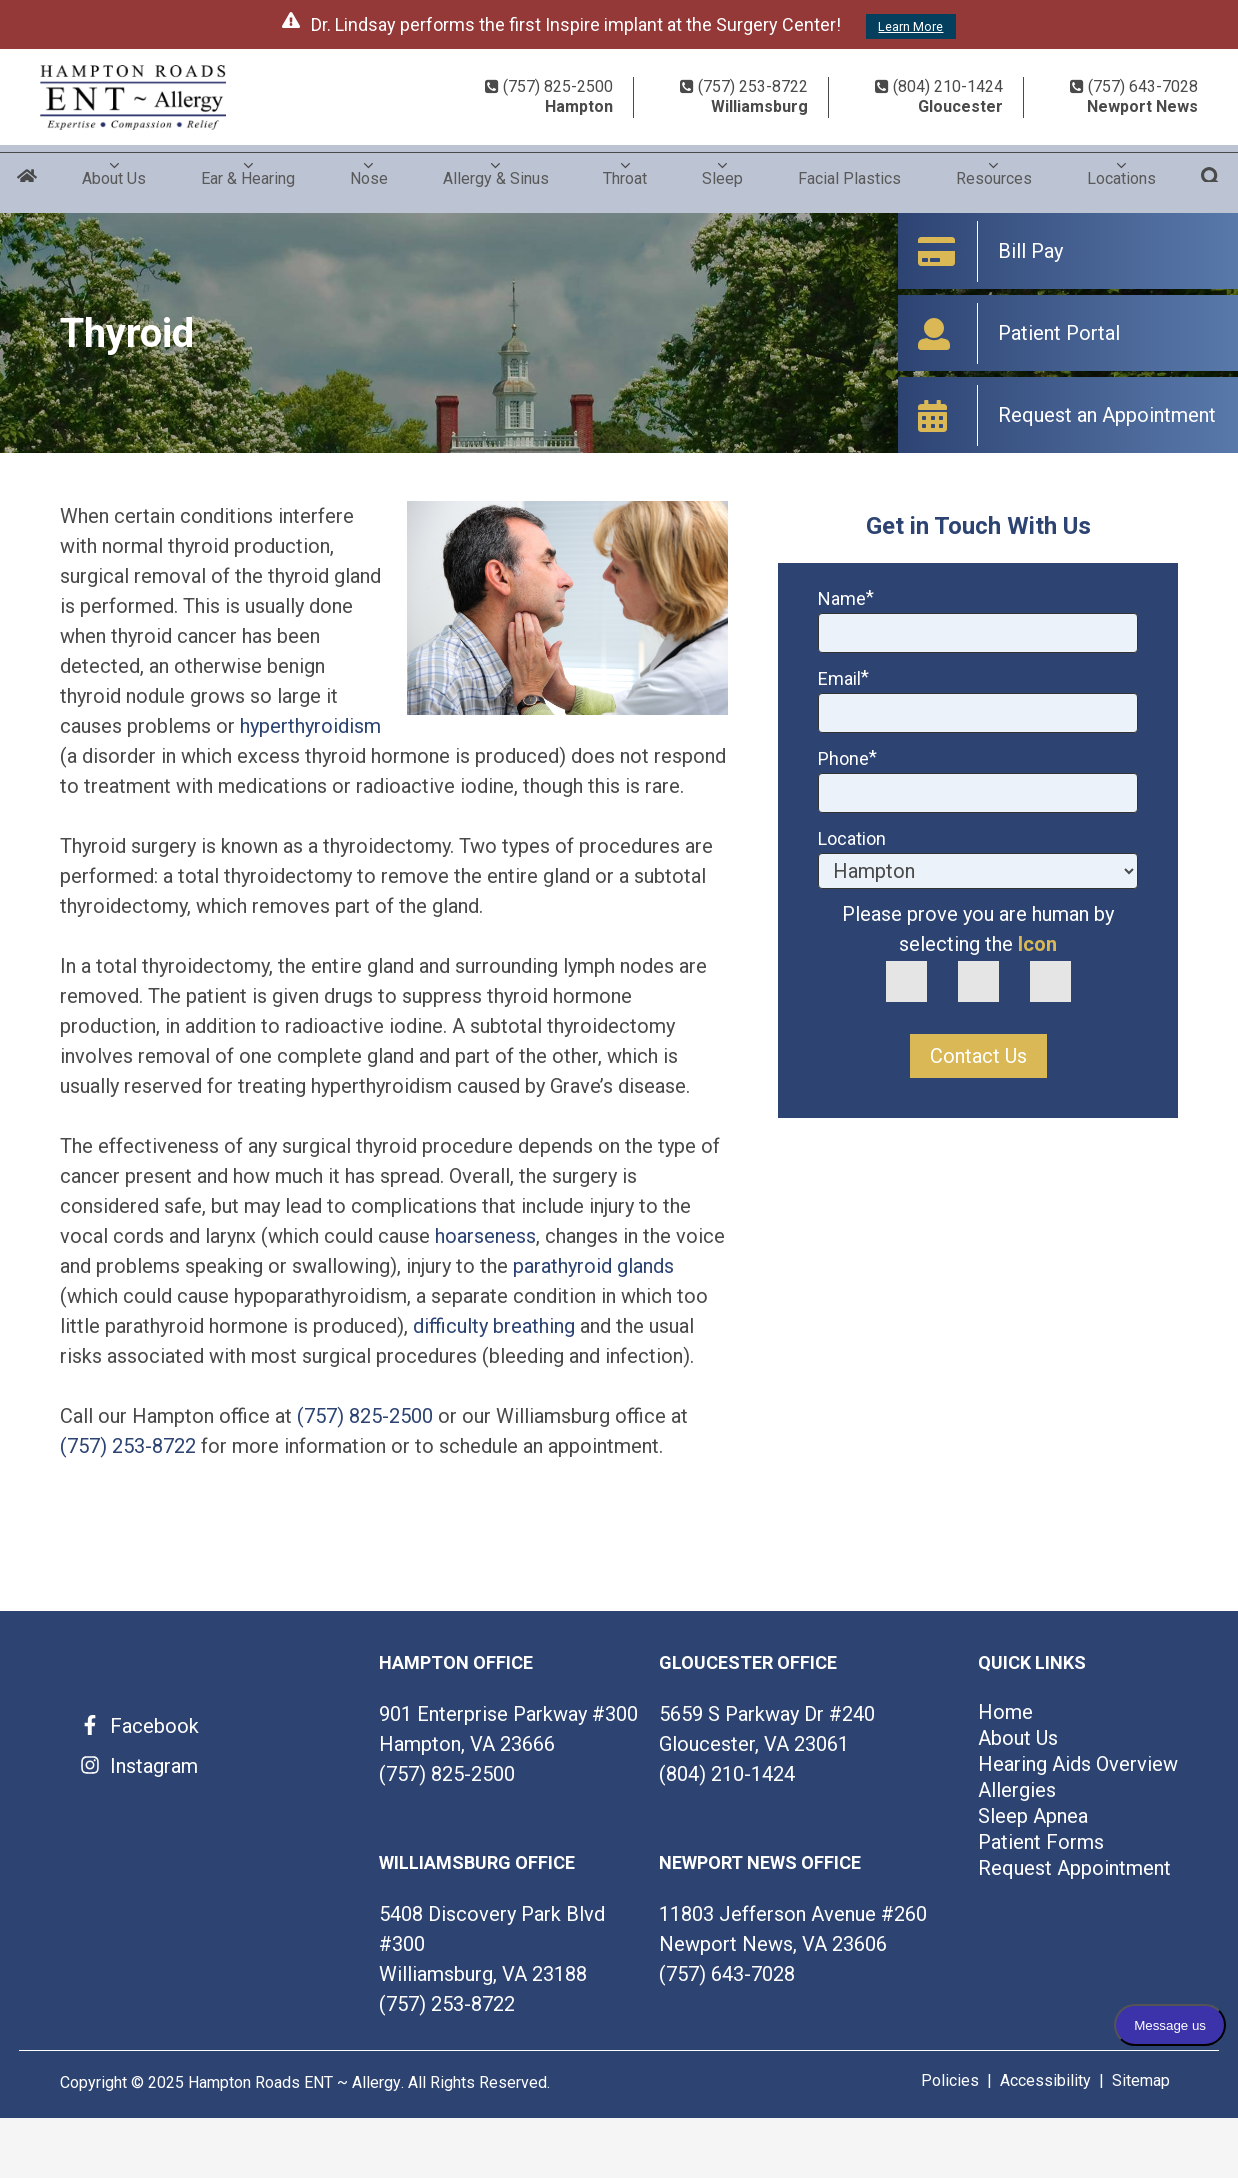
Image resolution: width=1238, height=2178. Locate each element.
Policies (950, 2080)
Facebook (154, 1726)
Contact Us (978, 1056)
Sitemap (1141, 2080)
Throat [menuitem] (625, 171)
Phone (847, 758)
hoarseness (485, 1236)
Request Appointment (1074, 1868)
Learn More (910, 26)
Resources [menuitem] (994, 171)
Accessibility (1045, 2080)
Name (846, 598)
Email (843, 678)
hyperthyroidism (310, 726)
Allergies (1017, 1790)
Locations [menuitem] (1121, 171)
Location (852, 838)
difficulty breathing (494, 1326)
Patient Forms (1041, 1842)
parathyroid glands (593, 1266)
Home (27, 179)
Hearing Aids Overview (1078, 1764)
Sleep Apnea (1033, 1816)
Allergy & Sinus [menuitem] (496, 171)
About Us (1018, 1738)
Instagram (154, 1766)
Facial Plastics (849, 171)
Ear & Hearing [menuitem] (248, 171)
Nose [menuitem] (369, 171)
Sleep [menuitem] (722, 171)
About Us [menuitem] (114, 171)
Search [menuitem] (1210, 179)
